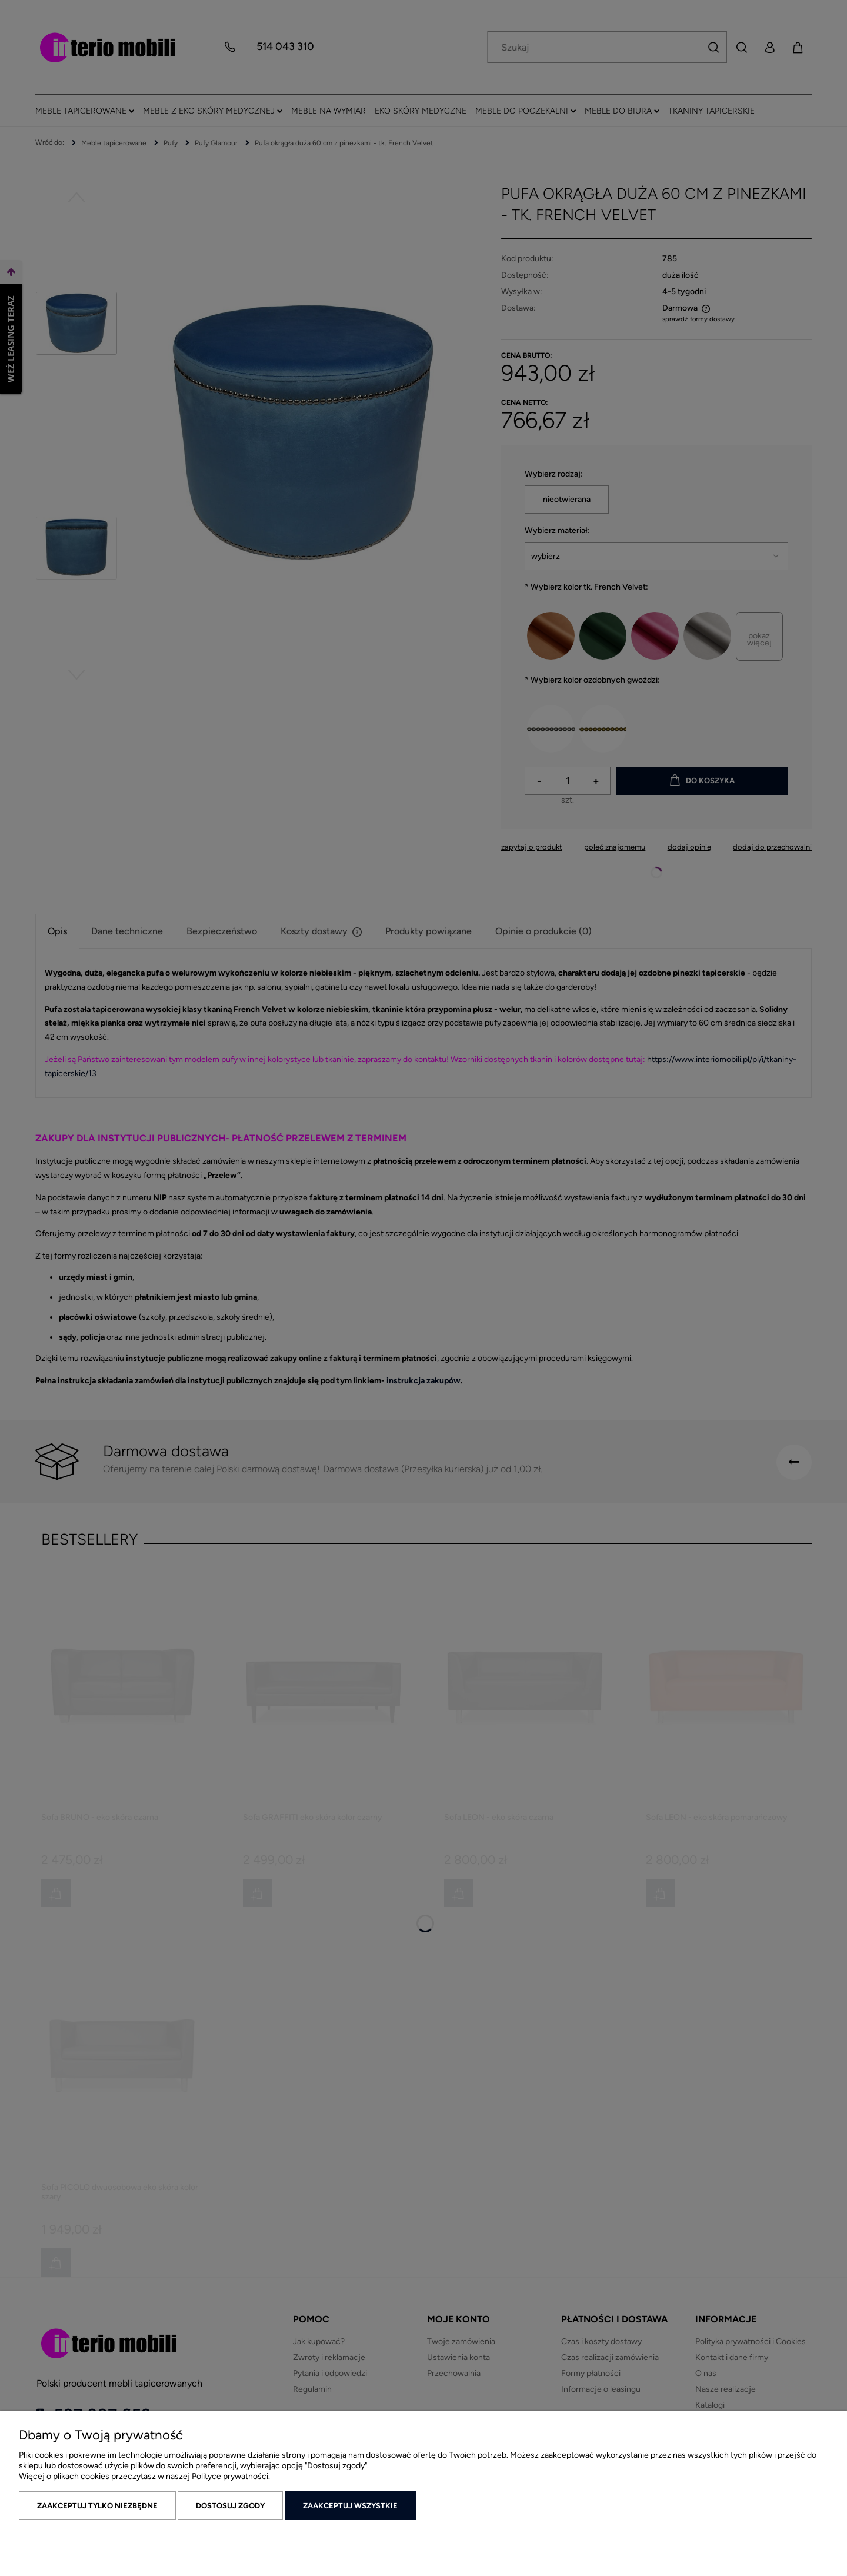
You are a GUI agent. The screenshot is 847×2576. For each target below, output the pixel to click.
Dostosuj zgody (230, 2505)
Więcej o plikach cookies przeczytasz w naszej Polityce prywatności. (144, 2476)
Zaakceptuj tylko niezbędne (97, 2505)
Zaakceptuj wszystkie (350, 2505)
